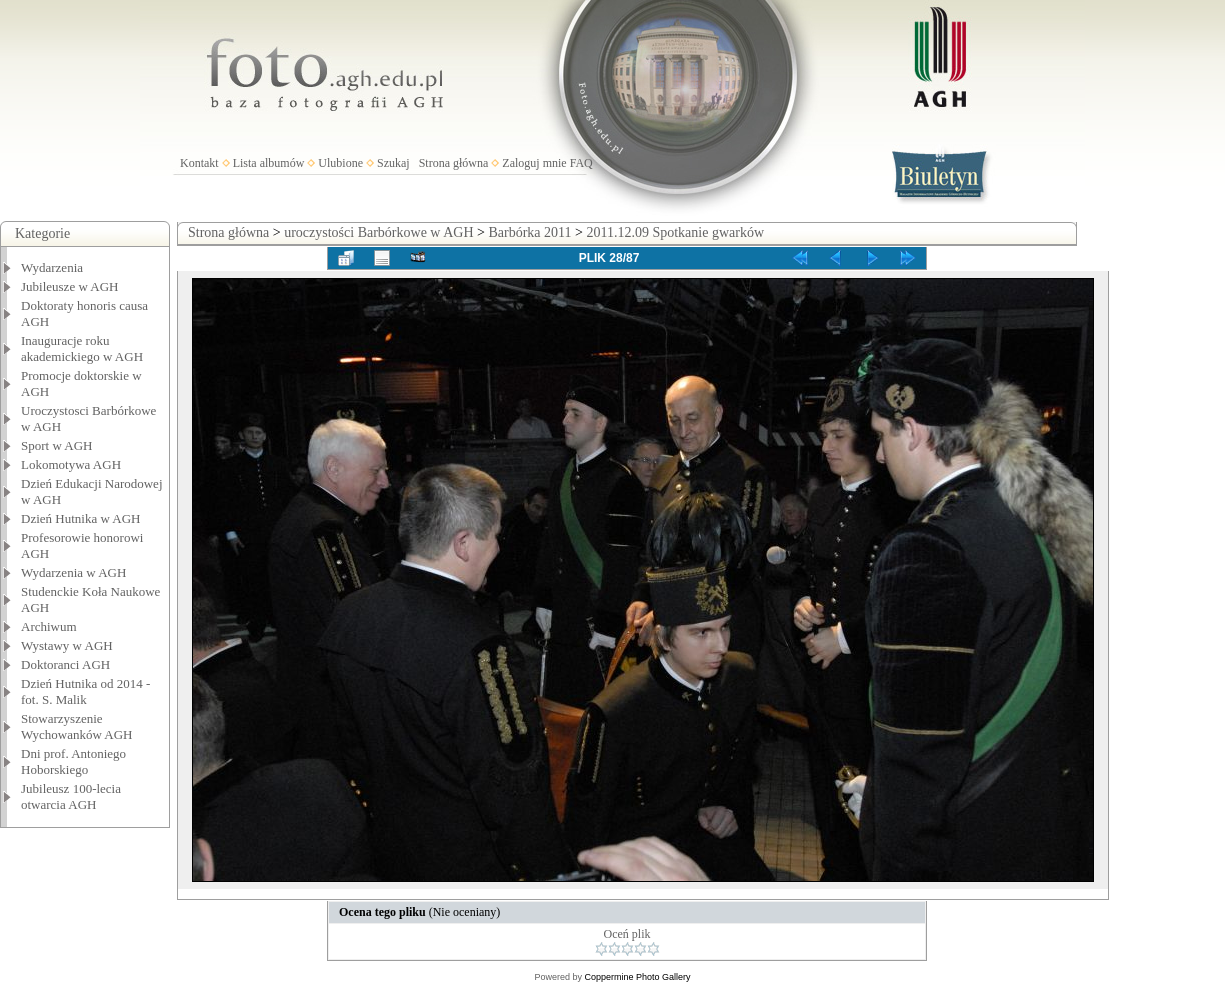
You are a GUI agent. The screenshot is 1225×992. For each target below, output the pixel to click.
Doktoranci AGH (65, 664)
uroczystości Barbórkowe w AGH (378, 232)
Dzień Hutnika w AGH (81, 518)
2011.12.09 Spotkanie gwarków (675, 232)
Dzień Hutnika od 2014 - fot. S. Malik (85, 691)
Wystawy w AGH (67, 645)
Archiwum (49, 626)
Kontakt (199, 163)
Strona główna (454, 163)
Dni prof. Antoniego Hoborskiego (73, 761)
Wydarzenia (52, 267)
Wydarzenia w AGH (73, 572)
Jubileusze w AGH (70, 286)
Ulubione (340, 163)
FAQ (581, 163)
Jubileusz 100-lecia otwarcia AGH (71, 796)
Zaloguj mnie (534, 163)
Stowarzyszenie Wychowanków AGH (77, 726)
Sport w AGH (57, 445)
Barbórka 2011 (529, 232)
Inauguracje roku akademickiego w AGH (82, 348)
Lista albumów (269, 163)
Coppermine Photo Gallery (637, 977)
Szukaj (393, 163)
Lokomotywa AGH (71, 464)
